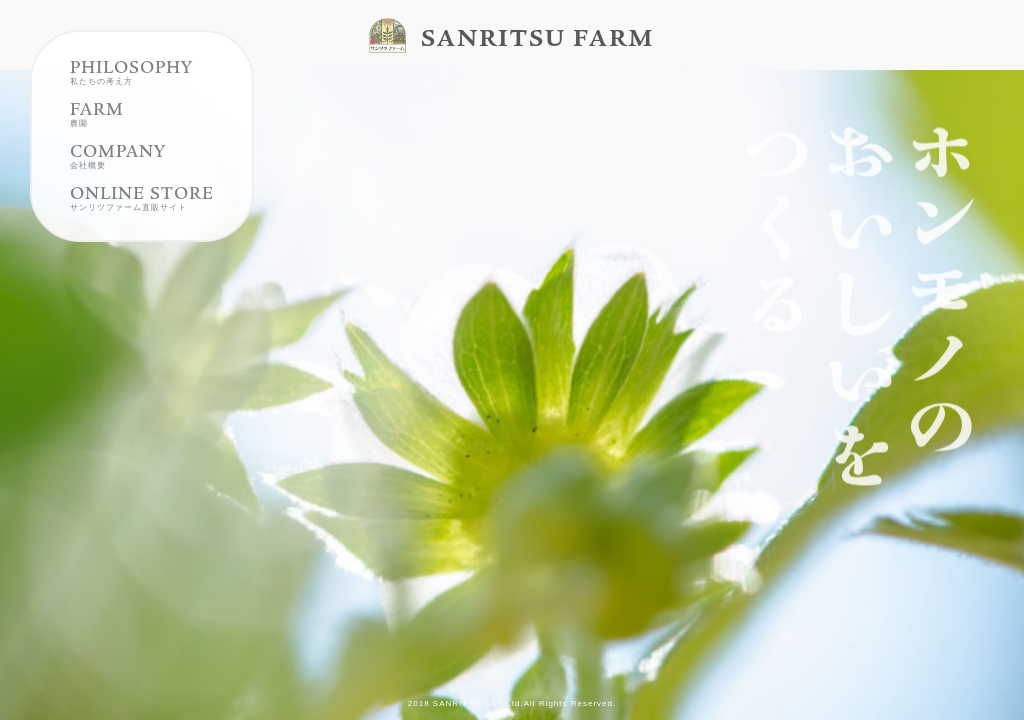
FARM (97, 135)
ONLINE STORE (142, 219)
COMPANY (118, 177)
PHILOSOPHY (131, 93)
